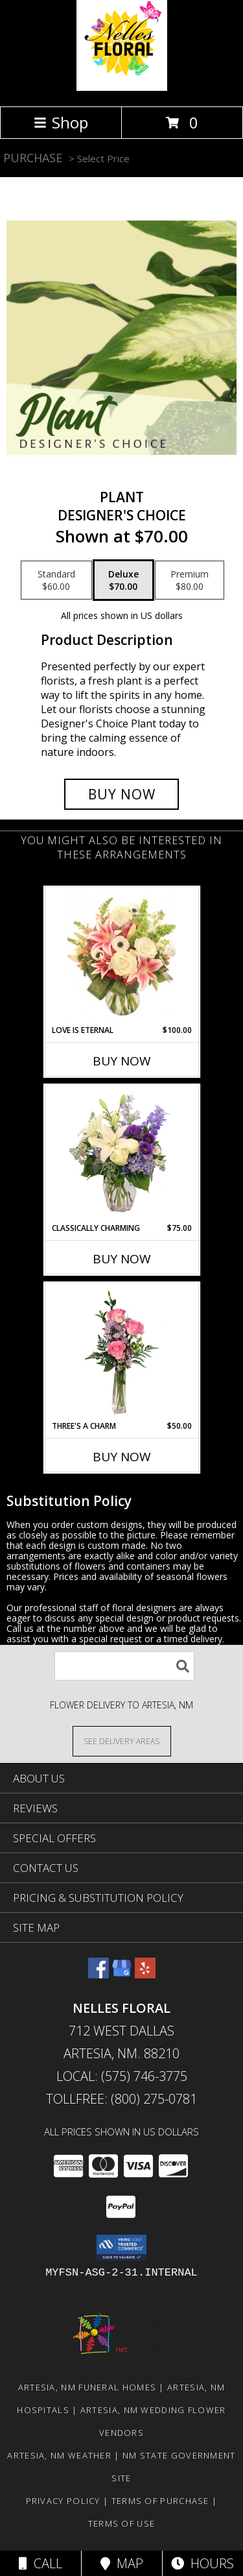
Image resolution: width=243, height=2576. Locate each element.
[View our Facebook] (98, 1974)
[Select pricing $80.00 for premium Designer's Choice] (190, 580)
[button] (121, 2248)
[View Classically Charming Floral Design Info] (121, 1154)
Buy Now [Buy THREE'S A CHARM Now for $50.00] (122, 1456)
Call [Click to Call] (40, 2563)
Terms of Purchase (160, 2501)
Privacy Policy (63, 2501)
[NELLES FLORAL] (121, 87)
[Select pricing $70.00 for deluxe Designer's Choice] (123, 580)
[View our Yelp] (145, 1974)
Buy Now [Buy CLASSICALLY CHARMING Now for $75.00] (122, 1258)
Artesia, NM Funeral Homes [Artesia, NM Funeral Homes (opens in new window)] (87, 2387)
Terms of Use (122, 2523)
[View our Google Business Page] (121, 1974)
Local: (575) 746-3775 (121, 2076)
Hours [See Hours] (202, 2563)
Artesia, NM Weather (59, 2455)
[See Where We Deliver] (122, 1740)
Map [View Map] (121, 2563)
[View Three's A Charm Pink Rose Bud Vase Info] (121, 1352)
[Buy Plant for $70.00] (121, 794)
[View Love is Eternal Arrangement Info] (121, 956)
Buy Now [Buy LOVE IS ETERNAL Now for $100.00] (122, 1060)
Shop (61, 122)
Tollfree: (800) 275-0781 (121, 2099)
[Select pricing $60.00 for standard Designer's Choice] (56, 580)
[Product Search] (124, 1666)
